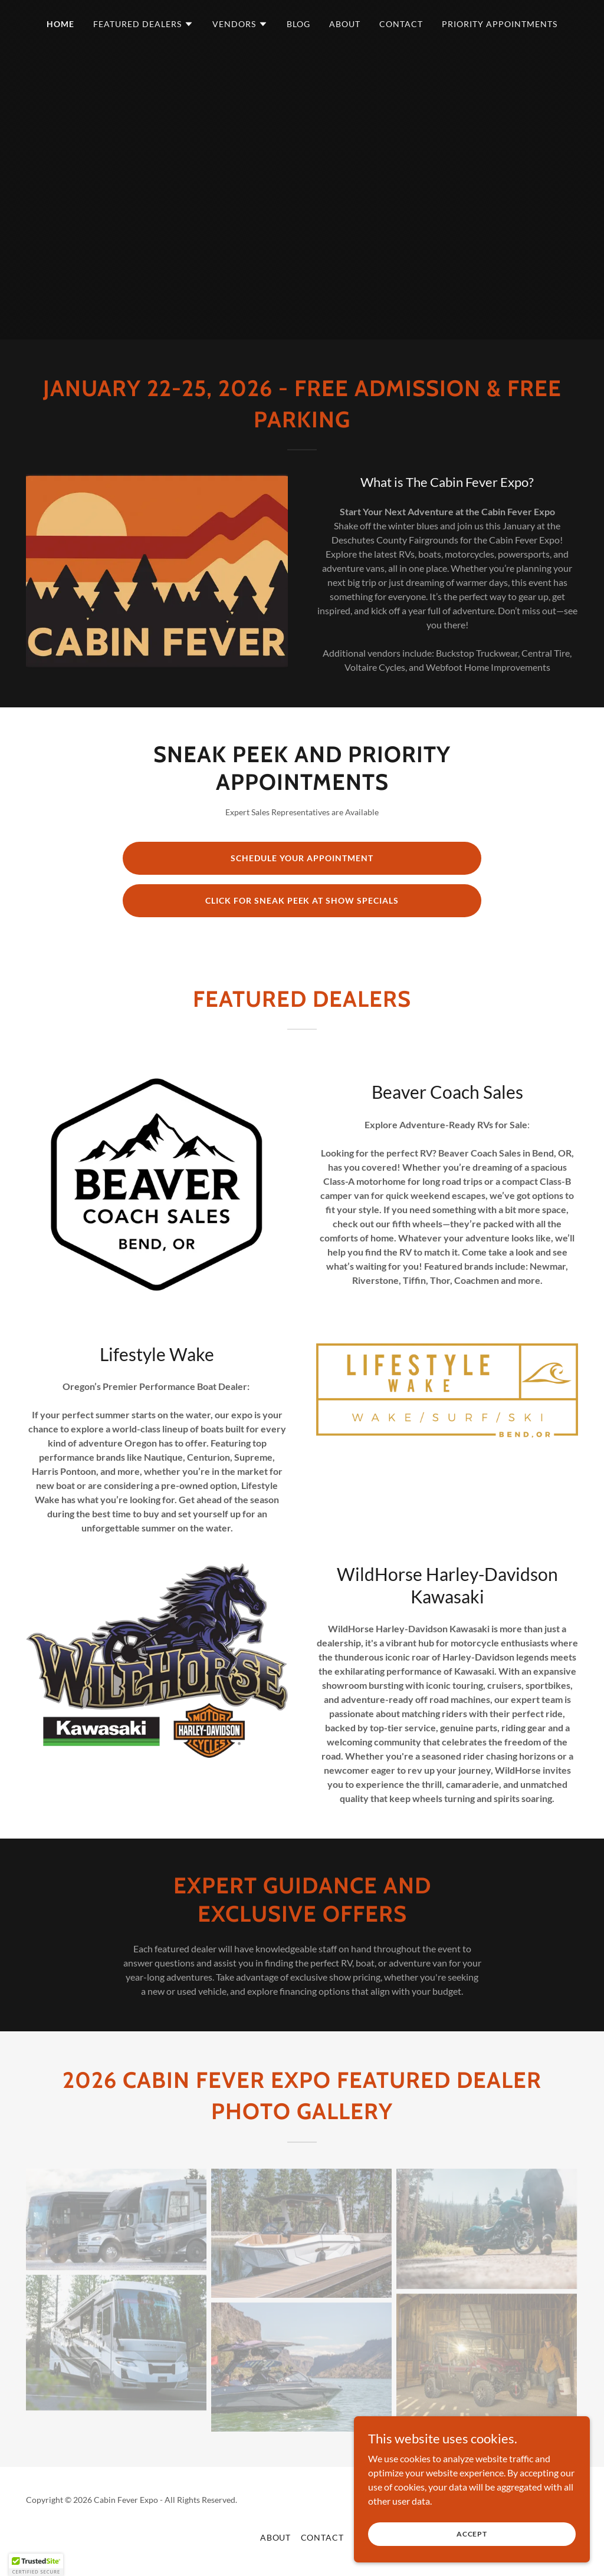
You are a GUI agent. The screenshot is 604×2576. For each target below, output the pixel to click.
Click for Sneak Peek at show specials (302, 900)
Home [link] (60, 24)
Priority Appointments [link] (499, 24)
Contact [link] (401, 24)
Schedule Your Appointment (302, 858)
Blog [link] (298, 24)
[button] (143, 24)
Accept (472, 2533)
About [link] (344, 24)
